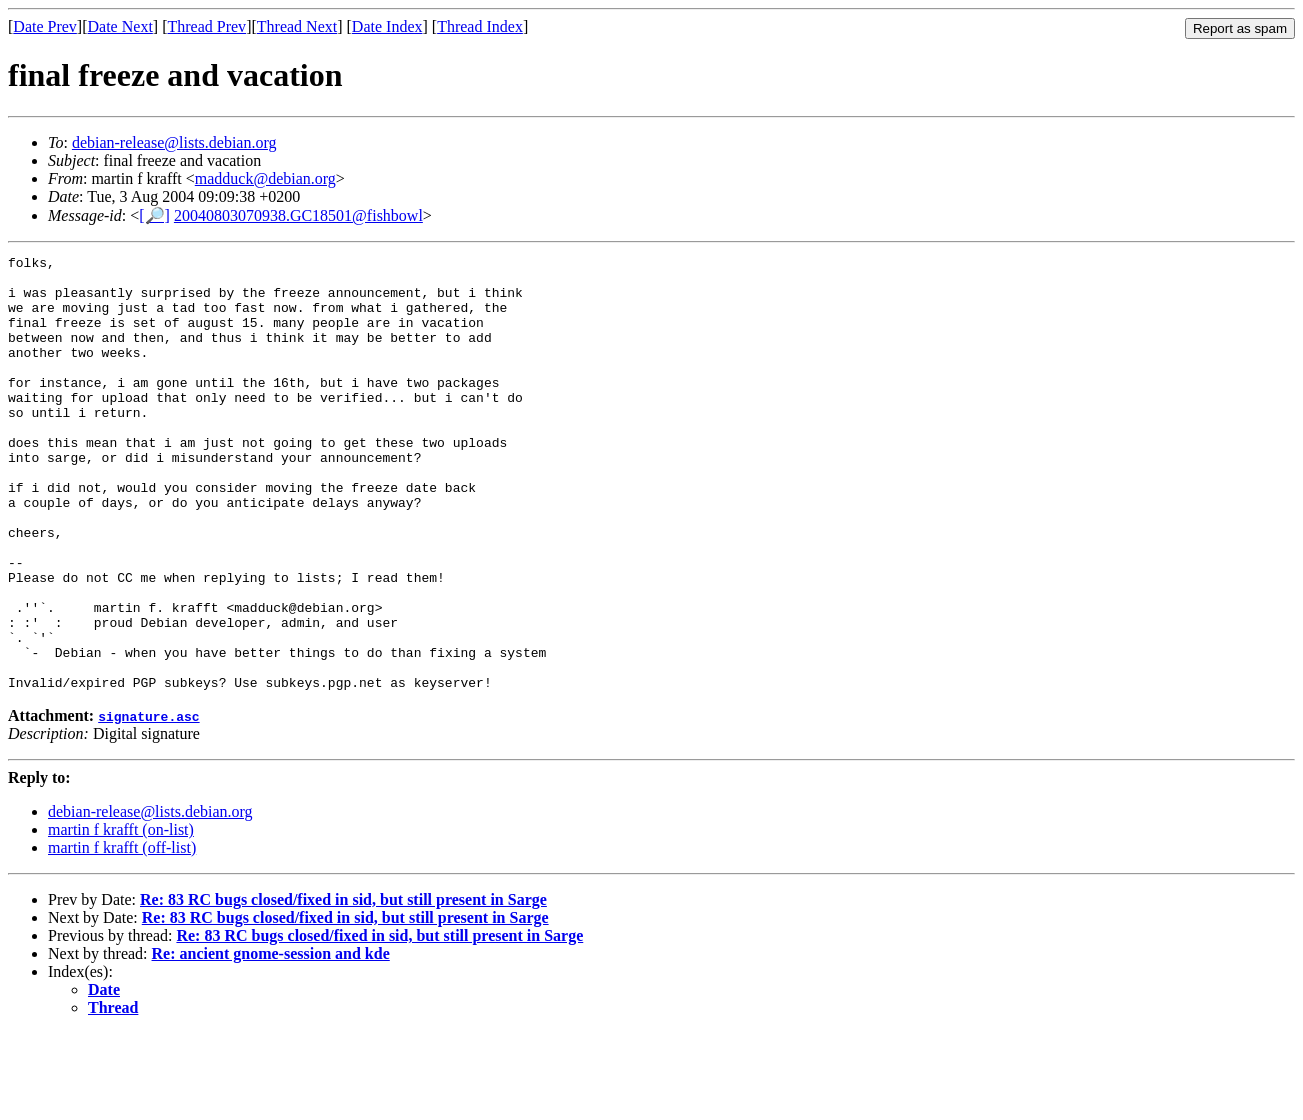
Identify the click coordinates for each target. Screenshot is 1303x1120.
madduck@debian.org (265, 178)
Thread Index (480, 26)
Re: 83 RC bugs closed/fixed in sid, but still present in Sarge (343, 986)
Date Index (387, 26)
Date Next (120, 26)
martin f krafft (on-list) (121, 916)
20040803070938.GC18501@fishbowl (298, 215)
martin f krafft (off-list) (122, 934)
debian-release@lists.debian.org (174, 142)
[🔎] (154, 215)
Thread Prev (206, 26)
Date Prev (45, 26)
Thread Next (297, 26)
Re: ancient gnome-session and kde (271, 1040)
